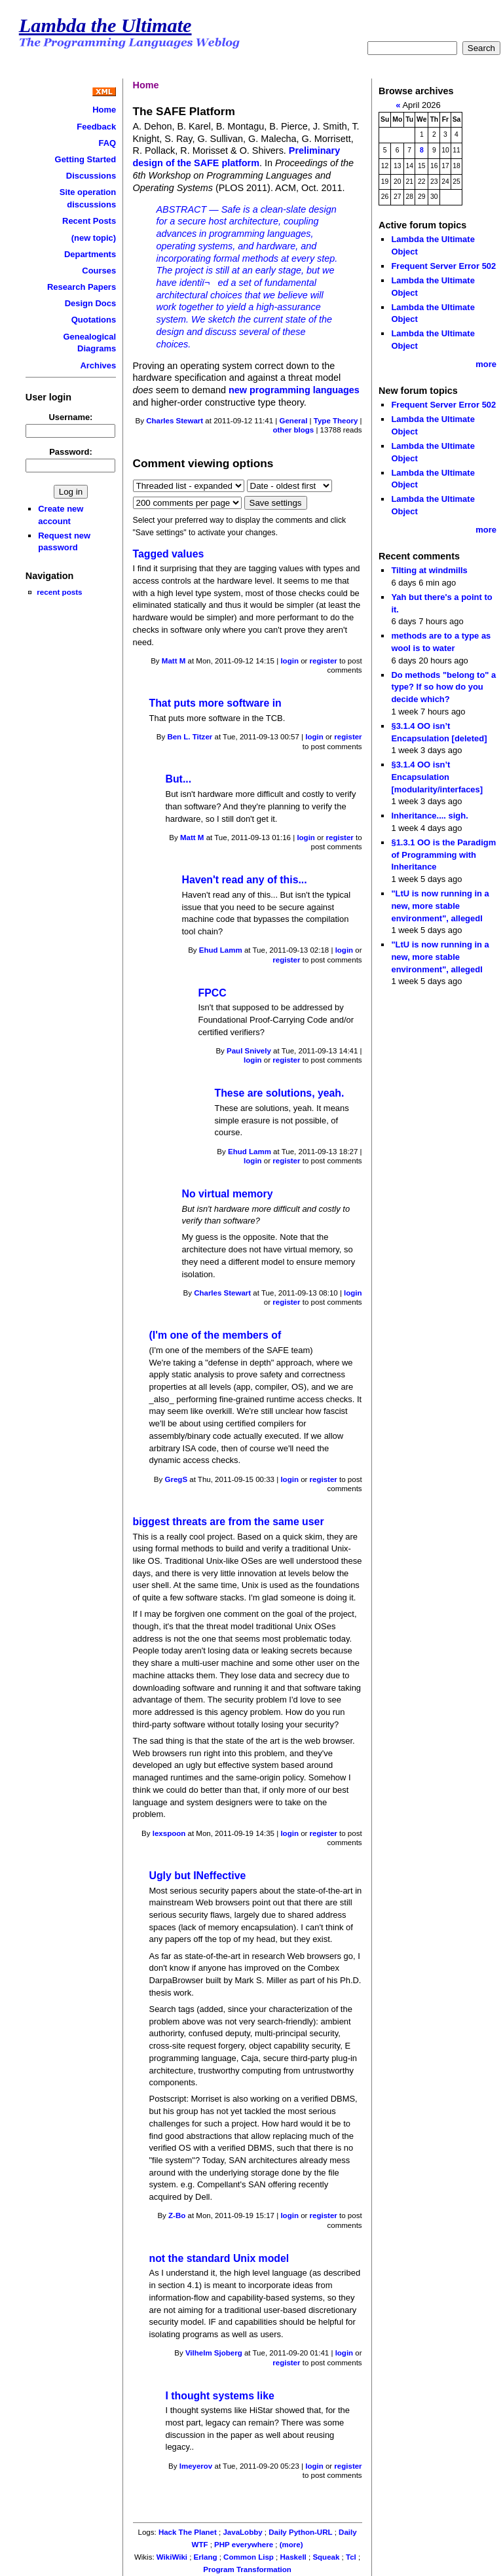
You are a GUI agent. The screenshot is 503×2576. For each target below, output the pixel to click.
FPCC (212, 992)
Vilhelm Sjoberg (213, 2353)
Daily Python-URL (300, 2532)
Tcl (351, 2557)
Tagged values (168, 553)
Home (104, 110)
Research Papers (81, 287)
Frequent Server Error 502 (443, 266)
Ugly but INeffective (197, 1875)
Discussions (91, 176)
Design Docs (90, 303)
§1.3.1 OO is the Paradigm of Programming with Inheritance (443, 855)
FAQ (107, 143)
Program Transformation (247, 2569)
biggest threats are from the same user (228, 1521)
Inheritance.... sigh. (429, 815)
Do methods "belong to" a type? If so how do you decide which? (443, 687)
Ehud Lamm (220, 950)
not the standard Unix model (219, 2258)
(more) (291, 2545)
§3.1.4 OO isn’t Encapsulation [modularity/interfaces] (437, 777)
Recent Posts (89, 221)
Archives (98, 365)
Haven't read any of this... (244, 879)
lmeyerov (196, 2466)
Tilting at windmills (429, 570)
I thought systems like (220, 2395)
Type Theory (336, 421)
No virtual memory (227, 1193)
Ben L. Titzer (189, 737)
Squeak (325, 2557)
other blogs (293, 430)
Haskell (293, 2557)
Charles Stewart (174, 421)
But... (179, 779)
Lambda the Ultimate (105, 25)
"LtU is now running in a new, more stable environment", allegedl (440, 906)
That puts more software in (215, 703)
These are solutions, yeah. (280, 1093)
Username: (70, 417)
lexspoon (169, 1833)
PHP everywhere (243, 2545)
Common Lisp (248, 2557)
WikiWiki (172, 2557)
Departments (90, 254)
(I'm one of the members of (215, 1335)
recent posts (59, 592)
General (294, 421)
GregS (176, 1479)
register (323, 661)
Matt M (173, 661)
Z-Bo (176, 2215)
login (289, 661)
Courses (99, 270)
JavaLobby (242, 2532)
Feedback (96, 127)
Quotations (93, 320)
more (485, 364)
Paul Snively (249, 1051)
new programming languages (294, 390)
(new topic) (93, 238)
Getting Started (86, 159)
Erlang (205, 2557)
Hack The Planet (187, 2532)
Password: (70, 452)
